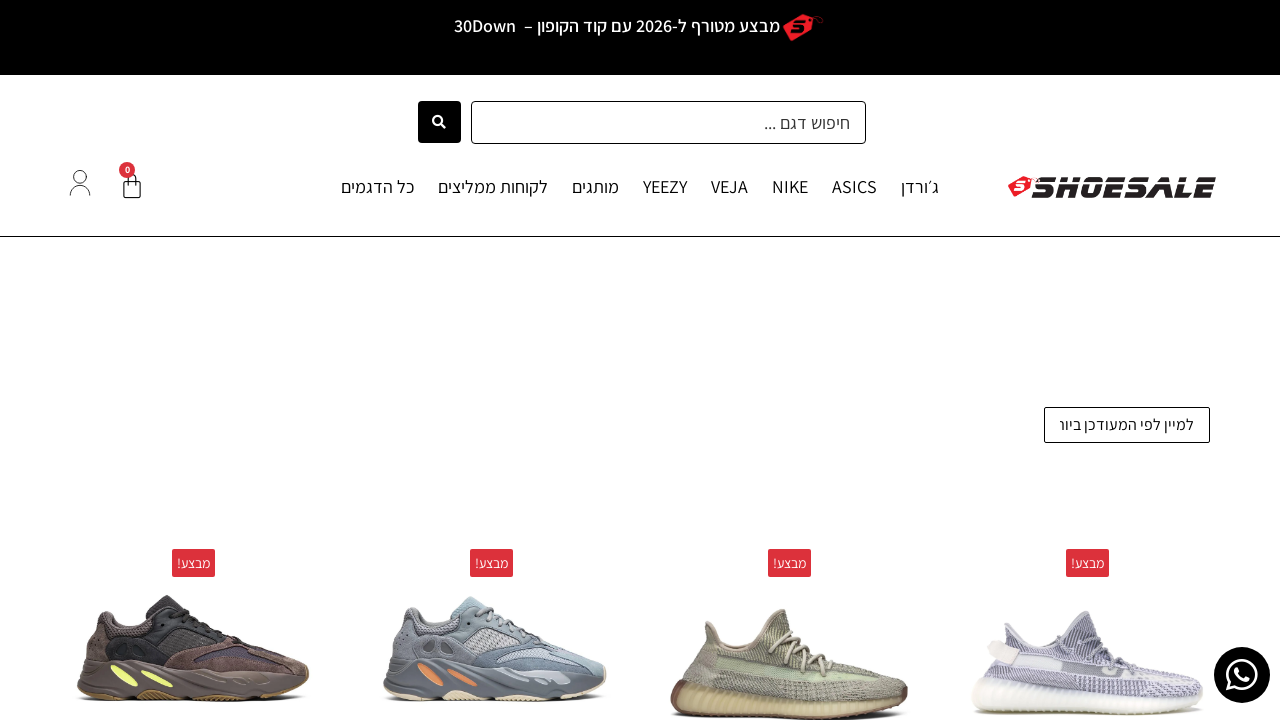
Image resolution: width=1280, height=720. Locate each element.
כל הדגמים (377, 186)
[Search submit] (439, 122)
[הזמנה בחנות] (1127, 425)
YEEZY (665, 186)
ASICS (854, 186)
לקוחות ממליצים (493, 186)
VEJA (729, 186)
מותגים (595, 186)
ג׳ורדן (920, 186)
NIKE (790, 186)
